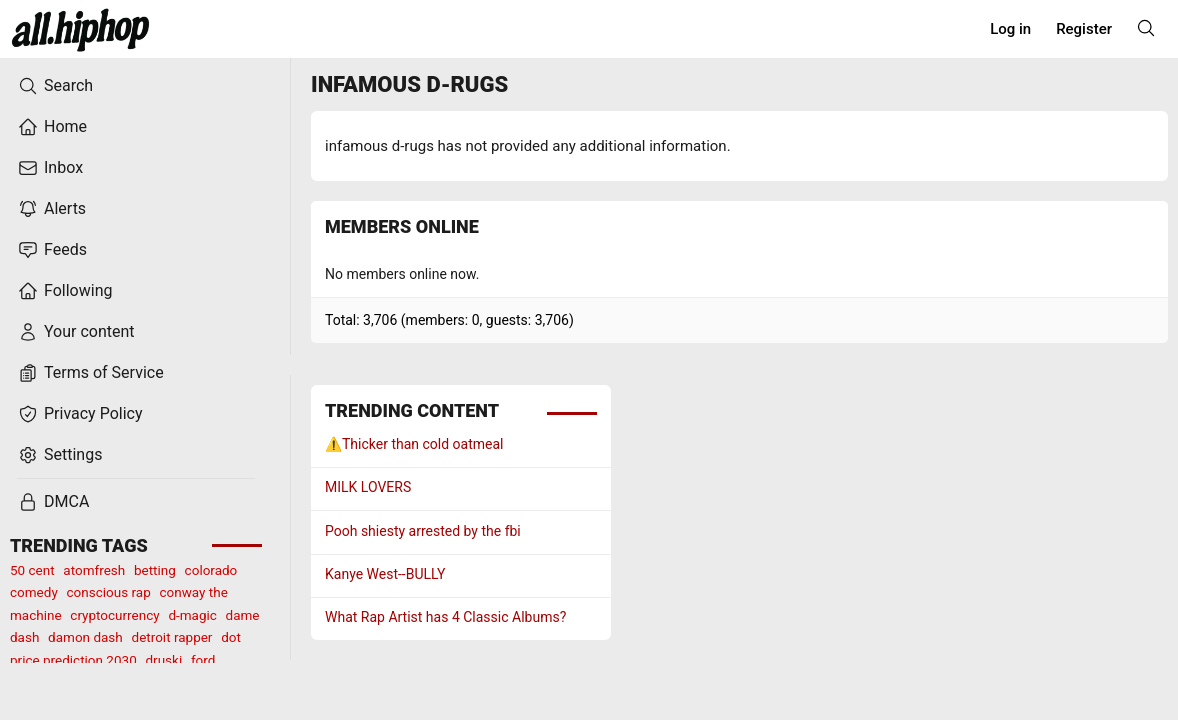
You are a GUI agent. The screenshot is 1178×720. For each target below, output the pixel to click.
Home (52, 127)
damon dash (85, 637)
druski (163, 660)
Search (55, 86)
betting (155, 570)
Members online (402, 226)
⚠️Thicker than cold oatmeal (414, 444)
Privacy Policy (80, 414)
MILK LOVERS (368, 487)
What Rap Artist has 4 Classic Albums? (445, 617)
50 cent (32, 570)
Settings (60, 455)
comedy (34, 592)
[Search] (1146, 28)
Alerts (52, 209)
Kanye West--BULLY (385, 574)
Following (65, 291)
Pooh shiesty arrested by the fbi (423, 531)
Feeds (52, 250)
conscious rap (109, 592)
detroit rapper (172, 637)
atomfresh (94, 570)
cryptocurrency (114, 615)
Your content (76, 332)
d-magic (192, 615)
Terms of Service (91, 373)
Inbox (50, 168)
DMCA (53, 502)
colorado (211, 570)
